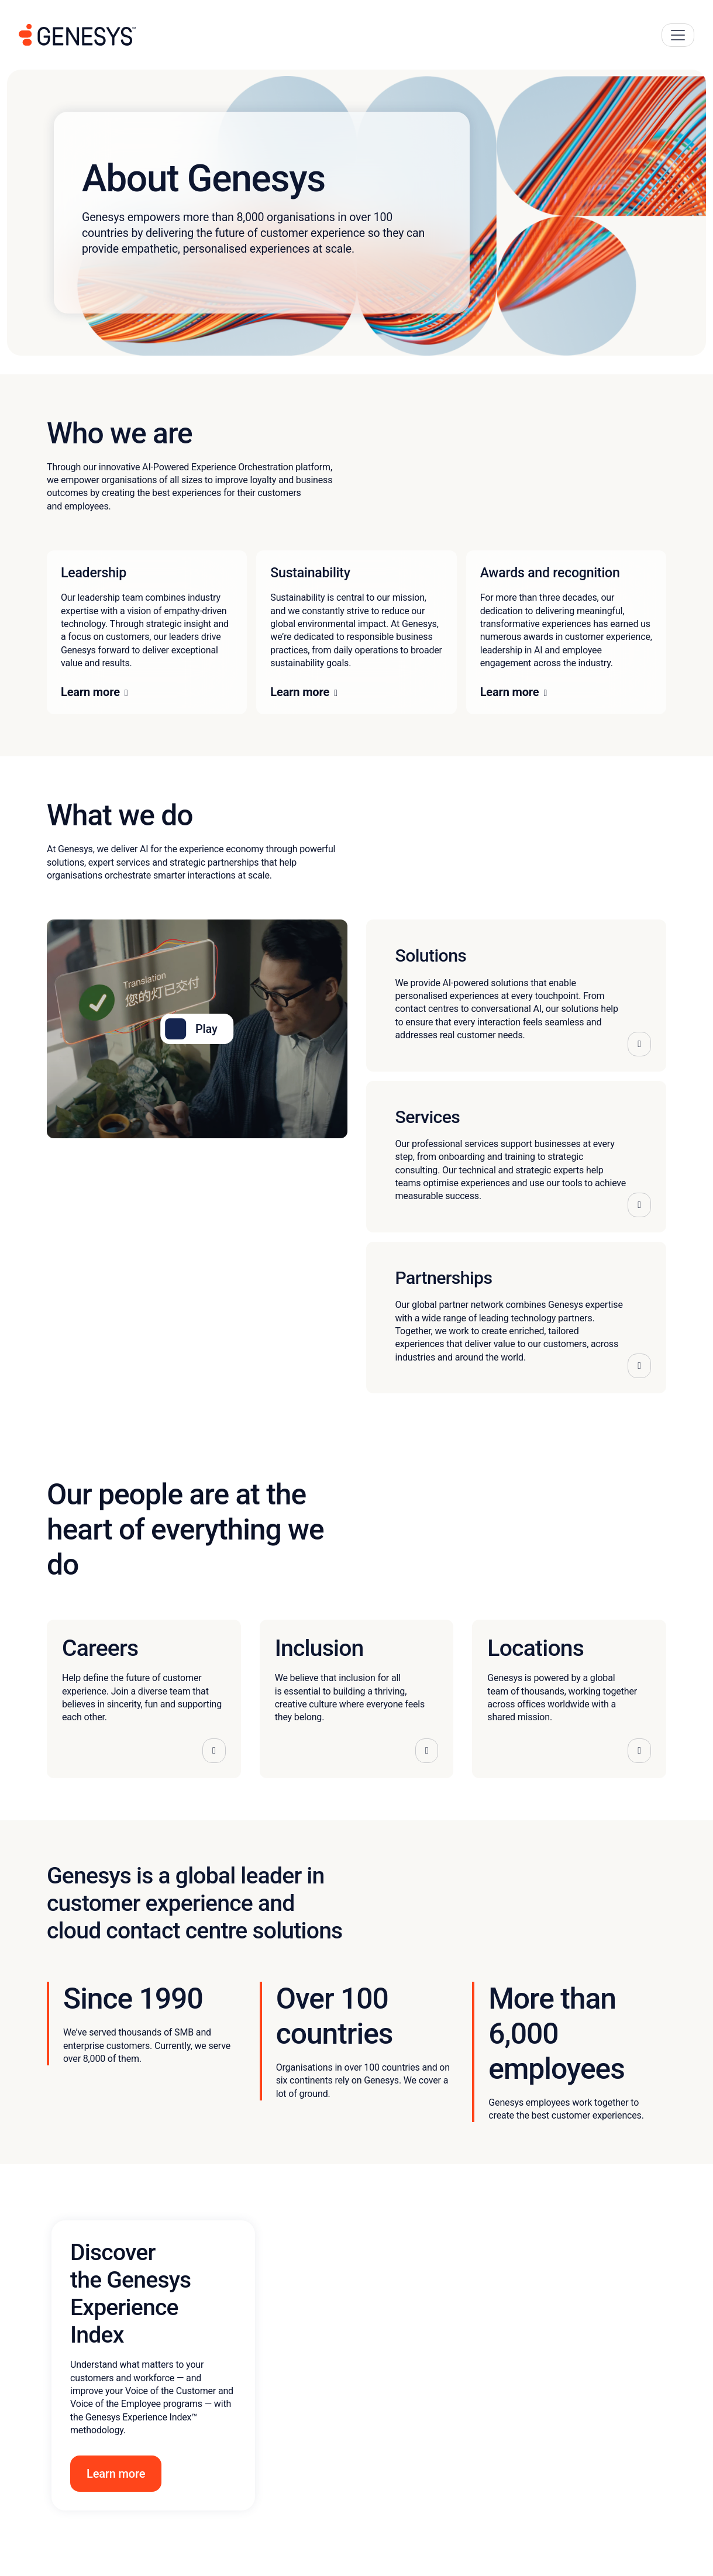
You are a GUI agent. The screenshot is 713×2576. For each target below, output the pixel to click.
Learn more (90, 692)
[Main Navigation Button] (678, 35)
